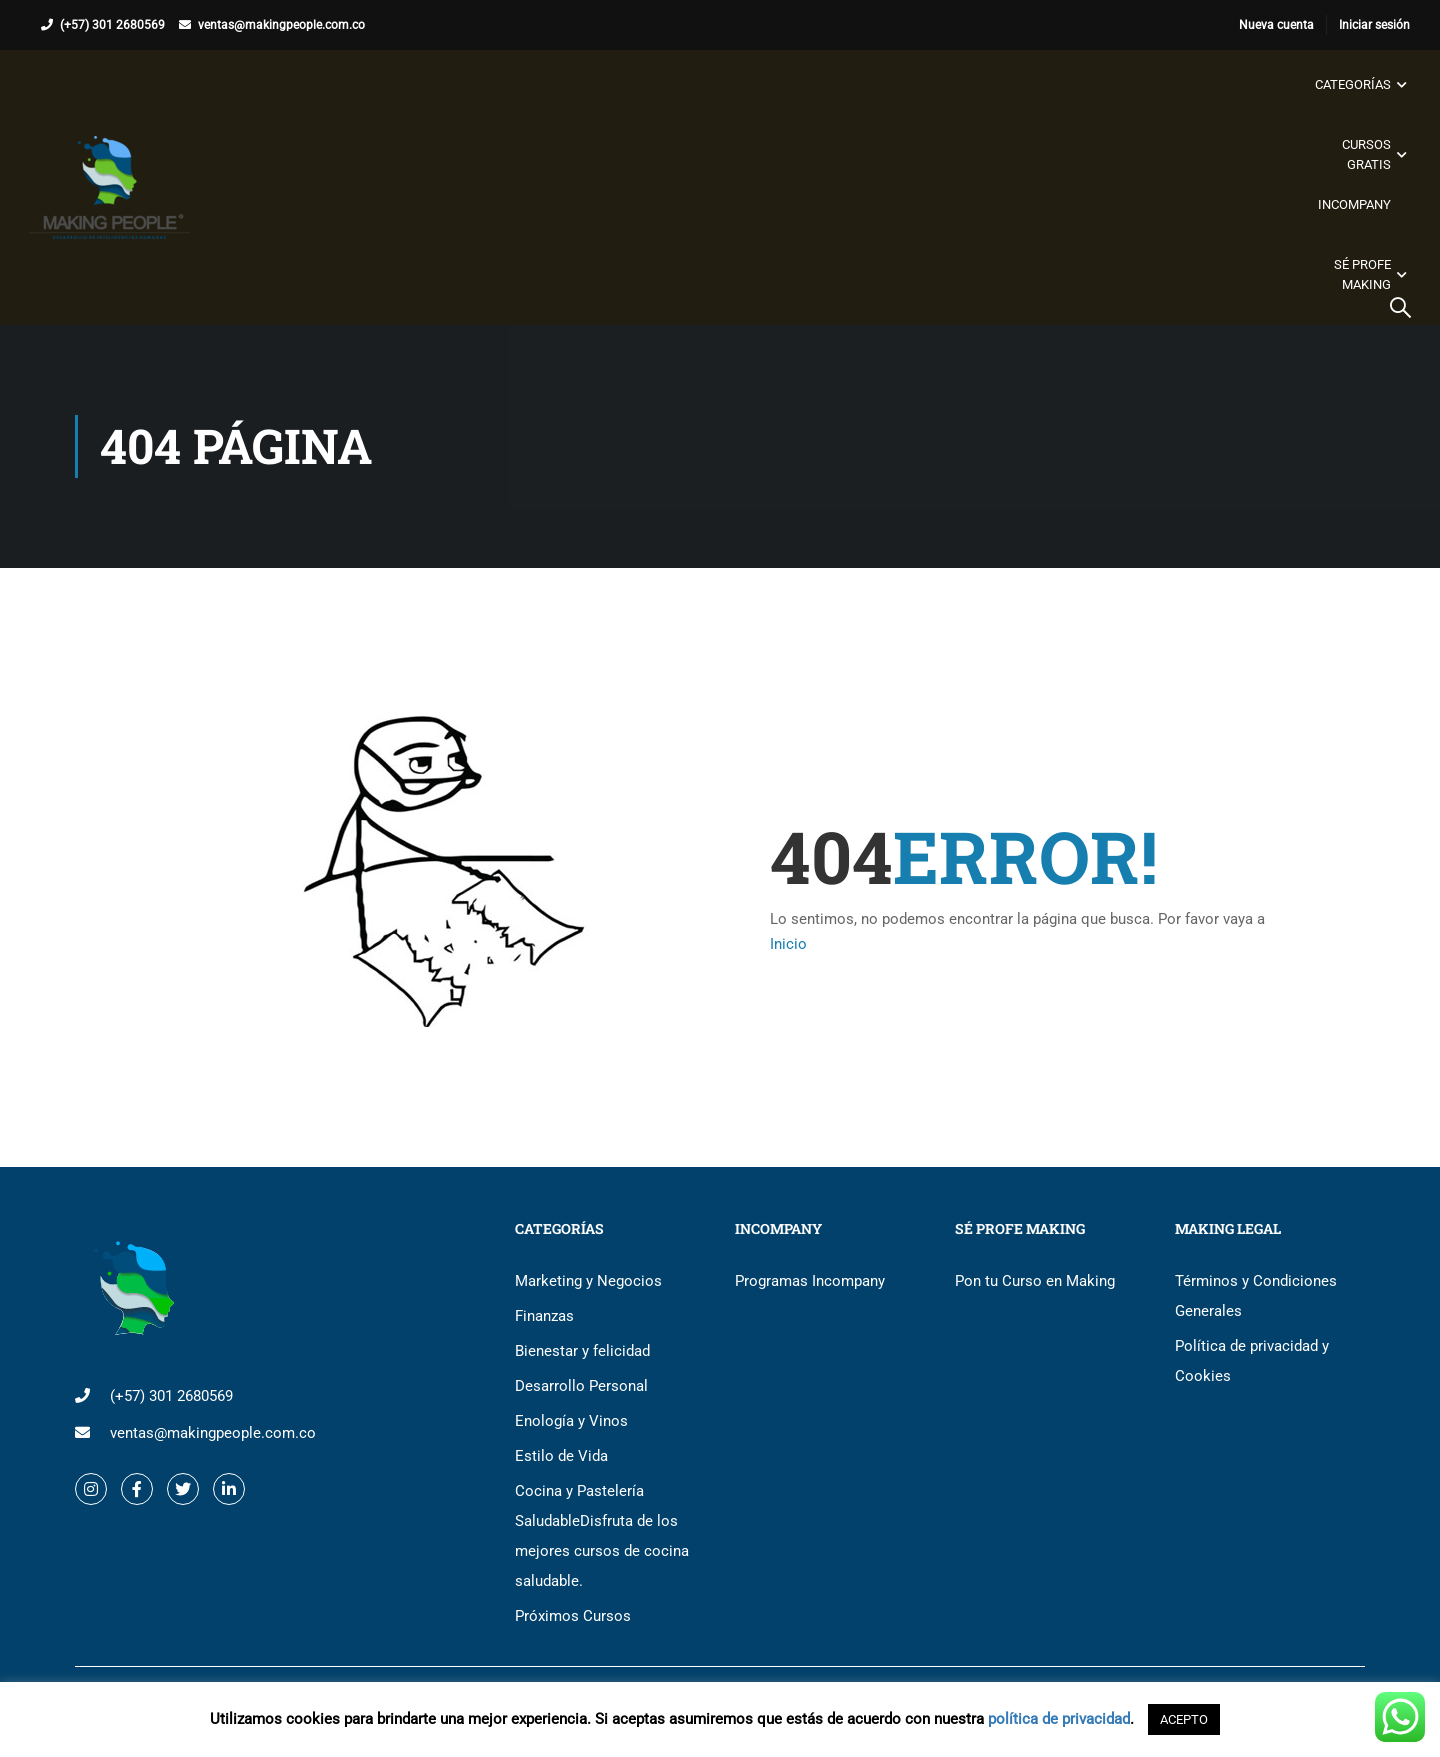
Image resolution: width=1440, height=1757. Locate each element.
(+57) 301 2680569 (112, 25)
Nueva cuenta (1276, 25)
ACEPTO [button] (1184, 1719)
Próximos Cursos (573, 1616)
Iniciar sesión (1374, 25)
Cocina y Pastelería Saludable (602, 1536)
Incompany (1353, 204)
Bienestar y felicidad (582, 1351)
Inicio (788, 944)
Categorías (1352, 84)
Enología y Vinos (571, 1421)
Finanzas (544, 1316)
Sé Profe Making (1361, 274)
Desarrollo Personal (581, 1386)
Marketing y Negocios (588, 1281)
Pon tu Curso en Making (1035, 1281)
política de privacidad (1059, 1719)
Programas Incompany (810, 1281)
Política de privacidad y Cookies (1252, 1361)
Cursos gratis (1365, 154)
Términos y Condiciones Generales (1256, 1296)
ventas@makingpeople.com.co (281, 25)
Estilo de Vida (561, 1456)
